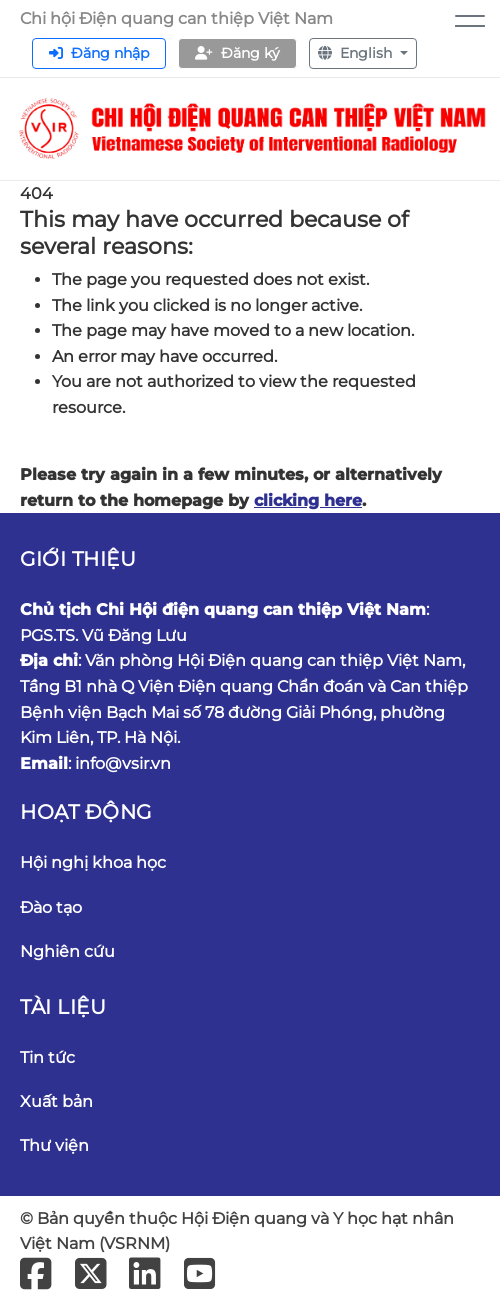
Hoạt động (86, 812)
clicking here (308, 500)
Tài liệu (63, 1007)
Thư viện (54, 1145)
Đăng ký (237, 53)
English (357, 53)
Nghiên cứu (67, 951)
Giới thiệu (78, 559)
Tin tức (47, 1057)
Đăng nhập (99, 53)
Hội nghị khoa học (93, 862)
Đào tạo (51, 907)
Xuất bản (56, 1101)
